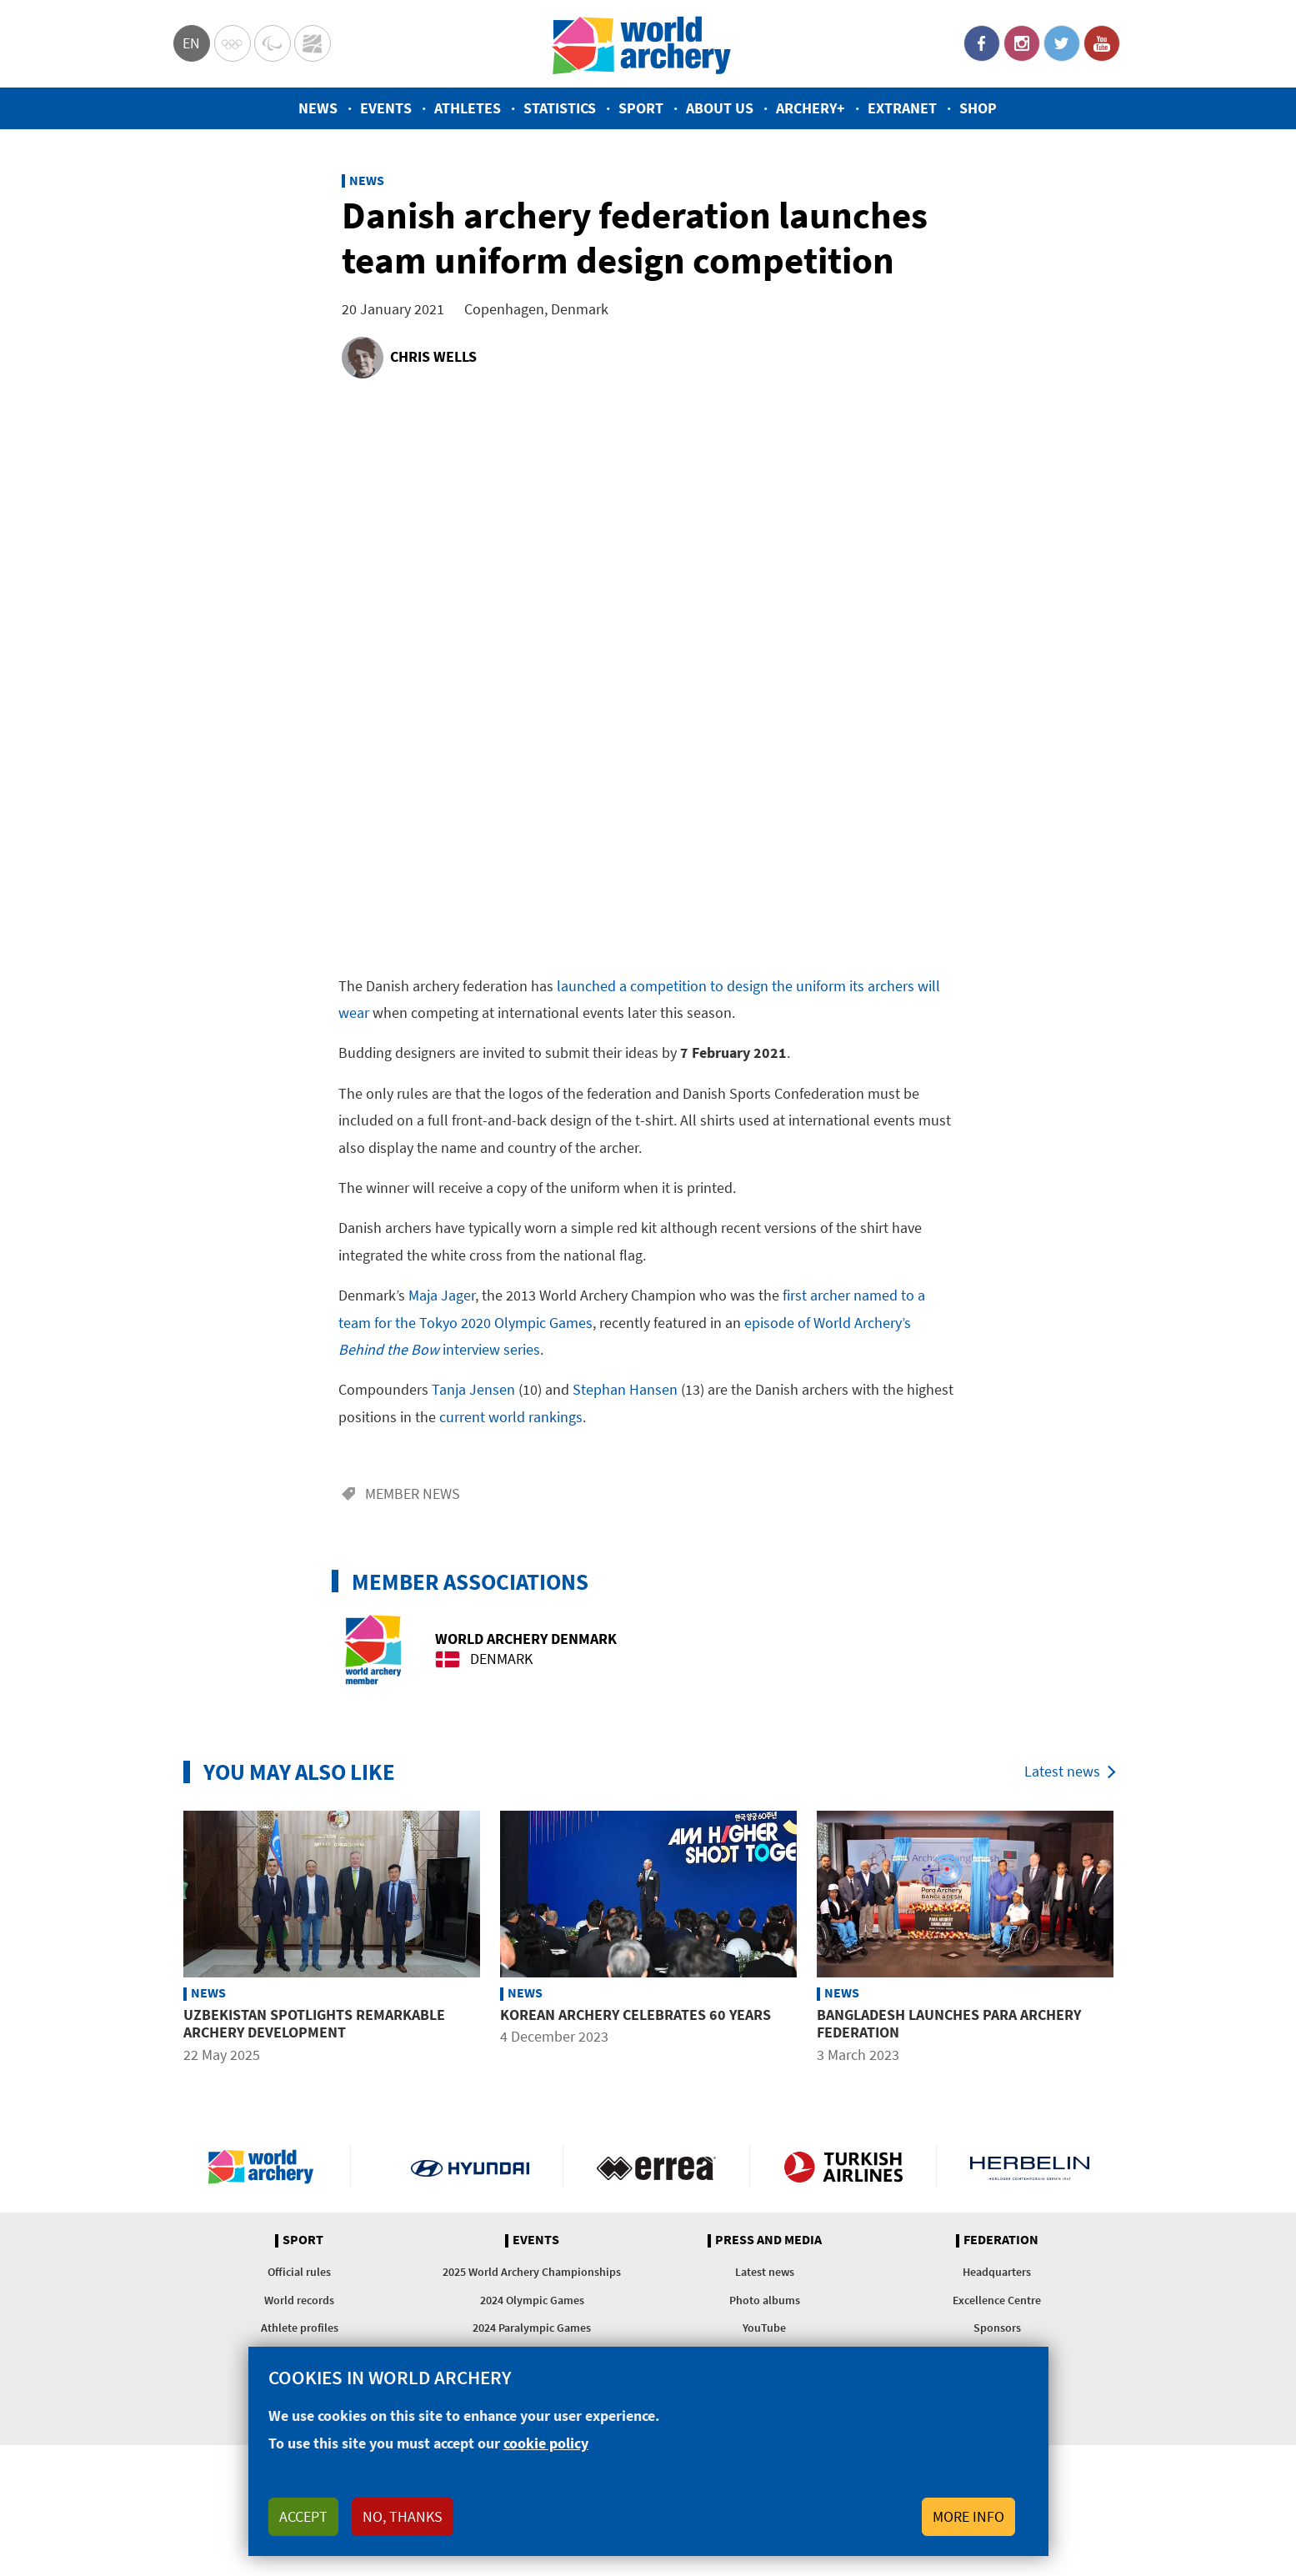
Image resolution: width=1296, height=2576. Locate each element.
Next (1136, 1940)
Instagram (1021, 43)
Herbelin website (1029, 2167)
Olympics (232, 43)
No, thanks (403, 2516)
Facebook (981, 43)
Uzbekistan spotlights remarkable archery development (314, 2023)
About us (719, 108)
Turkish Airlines (843, 2167)
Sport (640, 108)
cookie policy (545, 2443)
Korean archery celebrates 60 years (635, 2014)
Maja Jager (441, 1295)
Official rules (299, 2271)
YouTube (1101, 43)
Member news (412, 1493)
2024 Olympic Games (532, 2300)
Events (386, 108)
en (191, 43)
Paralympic (272, 43)
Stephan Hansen (625, 1389)
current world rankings (511, 1416)
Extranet (902, 108)
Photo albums (764, 2300)
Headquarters (997, 2271)
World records (299, 2300)
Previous (161, 1940)
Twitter (1061, 43)
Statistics (559, 108)
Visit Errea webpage (656, 2167)
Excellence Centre (997, 2300)
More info (968, 2516)
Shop (978, 108)
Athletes (467, 108)
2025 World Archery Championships (532, 2271)
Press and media (768, 2240)
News (318, 108)
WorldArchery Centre (312, 43)
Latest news (1062, 1771)
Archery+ (810, 108)
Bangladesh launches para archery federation (949, 2023)
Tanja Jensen (473, 1389)
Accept (303, 2516)
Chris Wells (433, 356)
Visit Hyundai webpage (470, 2167)
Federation (1000, 2240)
